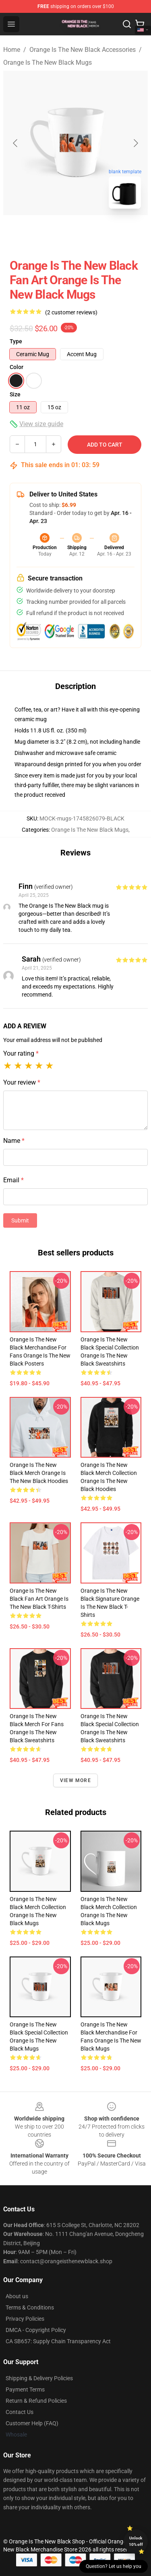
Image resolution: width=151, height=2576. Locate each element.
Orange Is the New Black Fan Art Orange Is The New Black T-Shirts (39, 1598)
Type (16, 341)
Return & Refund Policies (36, 2401)
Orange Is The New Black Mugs (47, 62)
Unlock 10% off (136, 2541)
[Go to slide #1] (54, 232)
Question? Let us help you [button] (113, 2566)
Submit (20, 1220)
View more (75, 1780)
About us (17, 2296)
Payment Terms (25, 2389)
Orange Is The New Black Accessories (82, 49)
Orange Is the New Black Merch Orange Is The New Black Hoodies (39, 1473)
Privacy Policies (25, 2319)
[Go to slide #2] (96, 232)
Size (15, 394)
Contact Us (19, 2412)
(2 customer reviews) (71, 312)
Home (11, 49)
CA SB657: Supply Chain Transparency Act (58, 2341)
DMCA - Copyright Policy (36, 2330)
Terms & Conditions (30, 2307)
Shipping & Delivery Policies (39, 2378)
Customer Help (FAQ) (32, 2423)
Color (16, 367)
